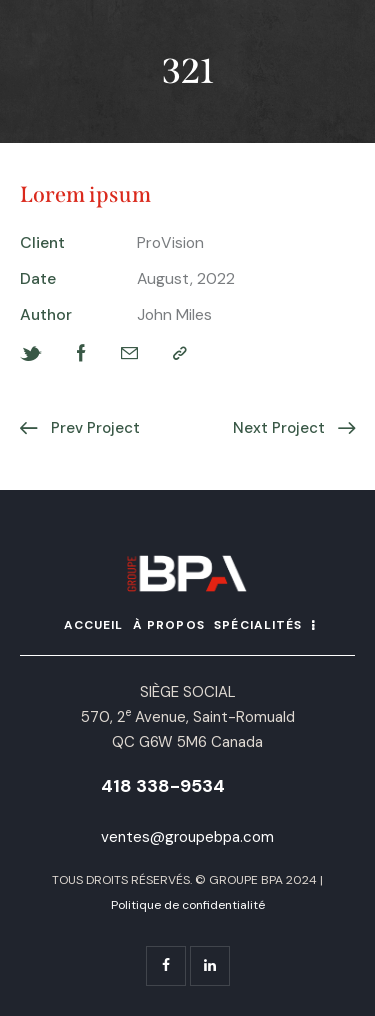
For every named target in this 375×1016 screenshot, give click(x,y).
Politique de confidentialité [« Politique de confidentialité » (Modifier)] (188, 905)
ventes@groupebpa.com (187, 837)
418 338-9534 (163, 786)
